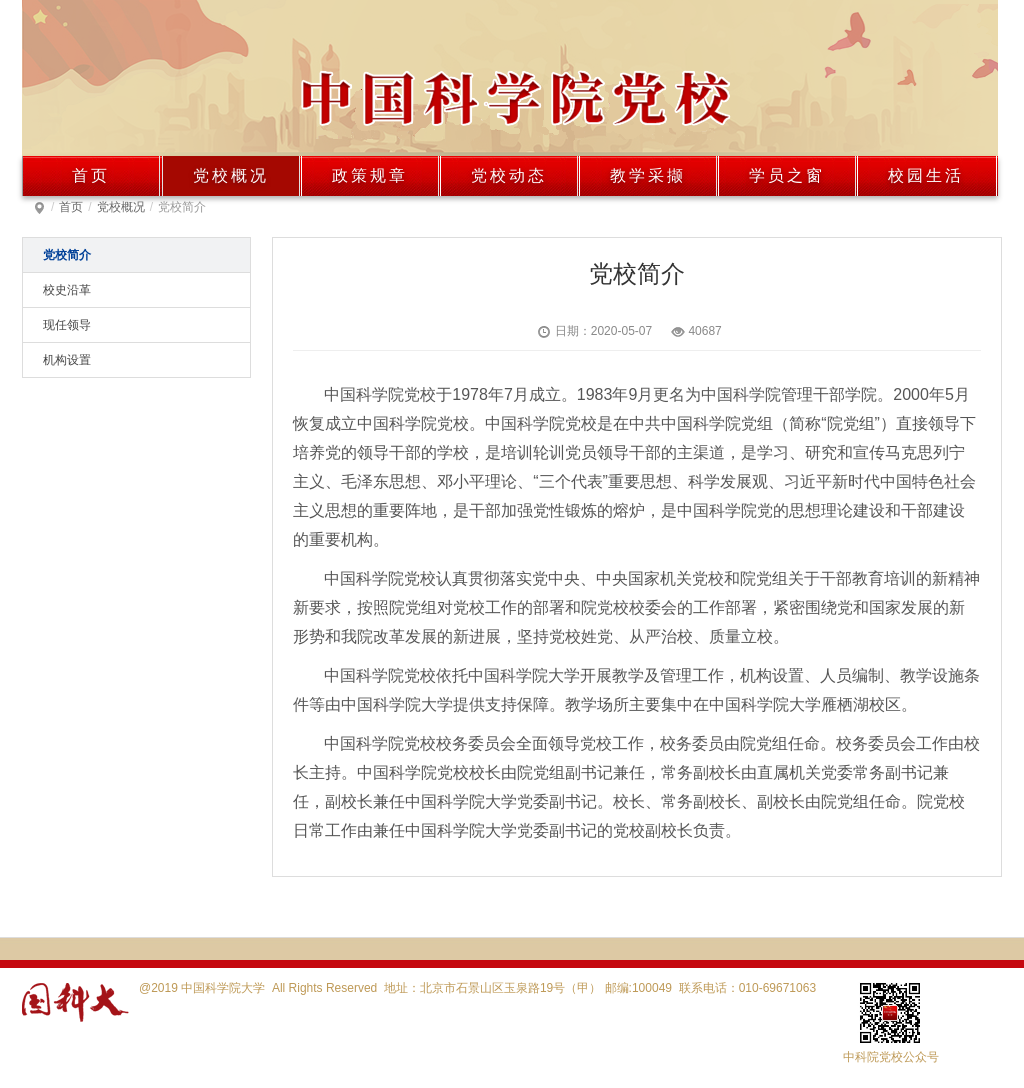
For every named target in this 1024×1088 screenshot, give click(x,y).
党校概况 (231, 175)
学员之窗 (787, 175)
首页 (91, 175)
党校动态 (509, 175)
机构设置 (67, 360)
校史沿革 (67, 290)
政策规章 (370, 175)
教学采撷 (648, 175)
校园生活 (926, 175)
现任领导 (67, 325)
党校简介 (67, 255)
